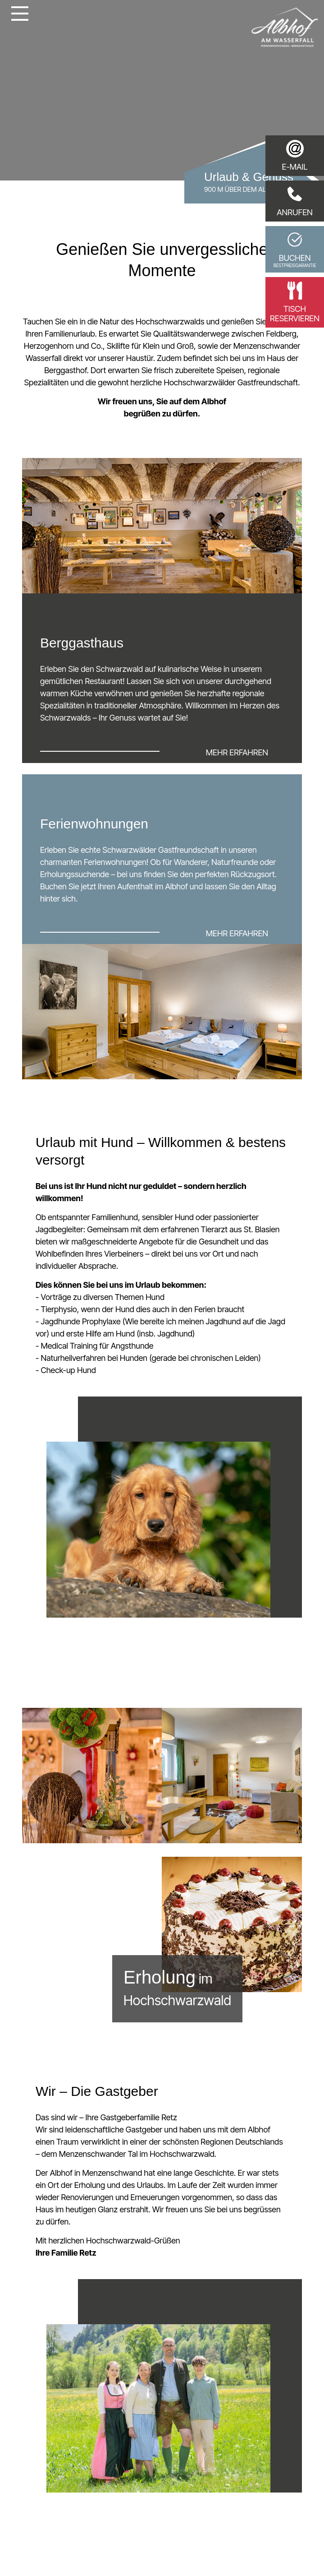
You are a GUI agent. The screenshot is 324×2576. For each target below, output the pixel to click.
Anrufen (295, 201)
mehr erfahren (237, 752)
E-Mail (294, 155)
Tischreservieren (294, 302)
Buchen (295, 249)
